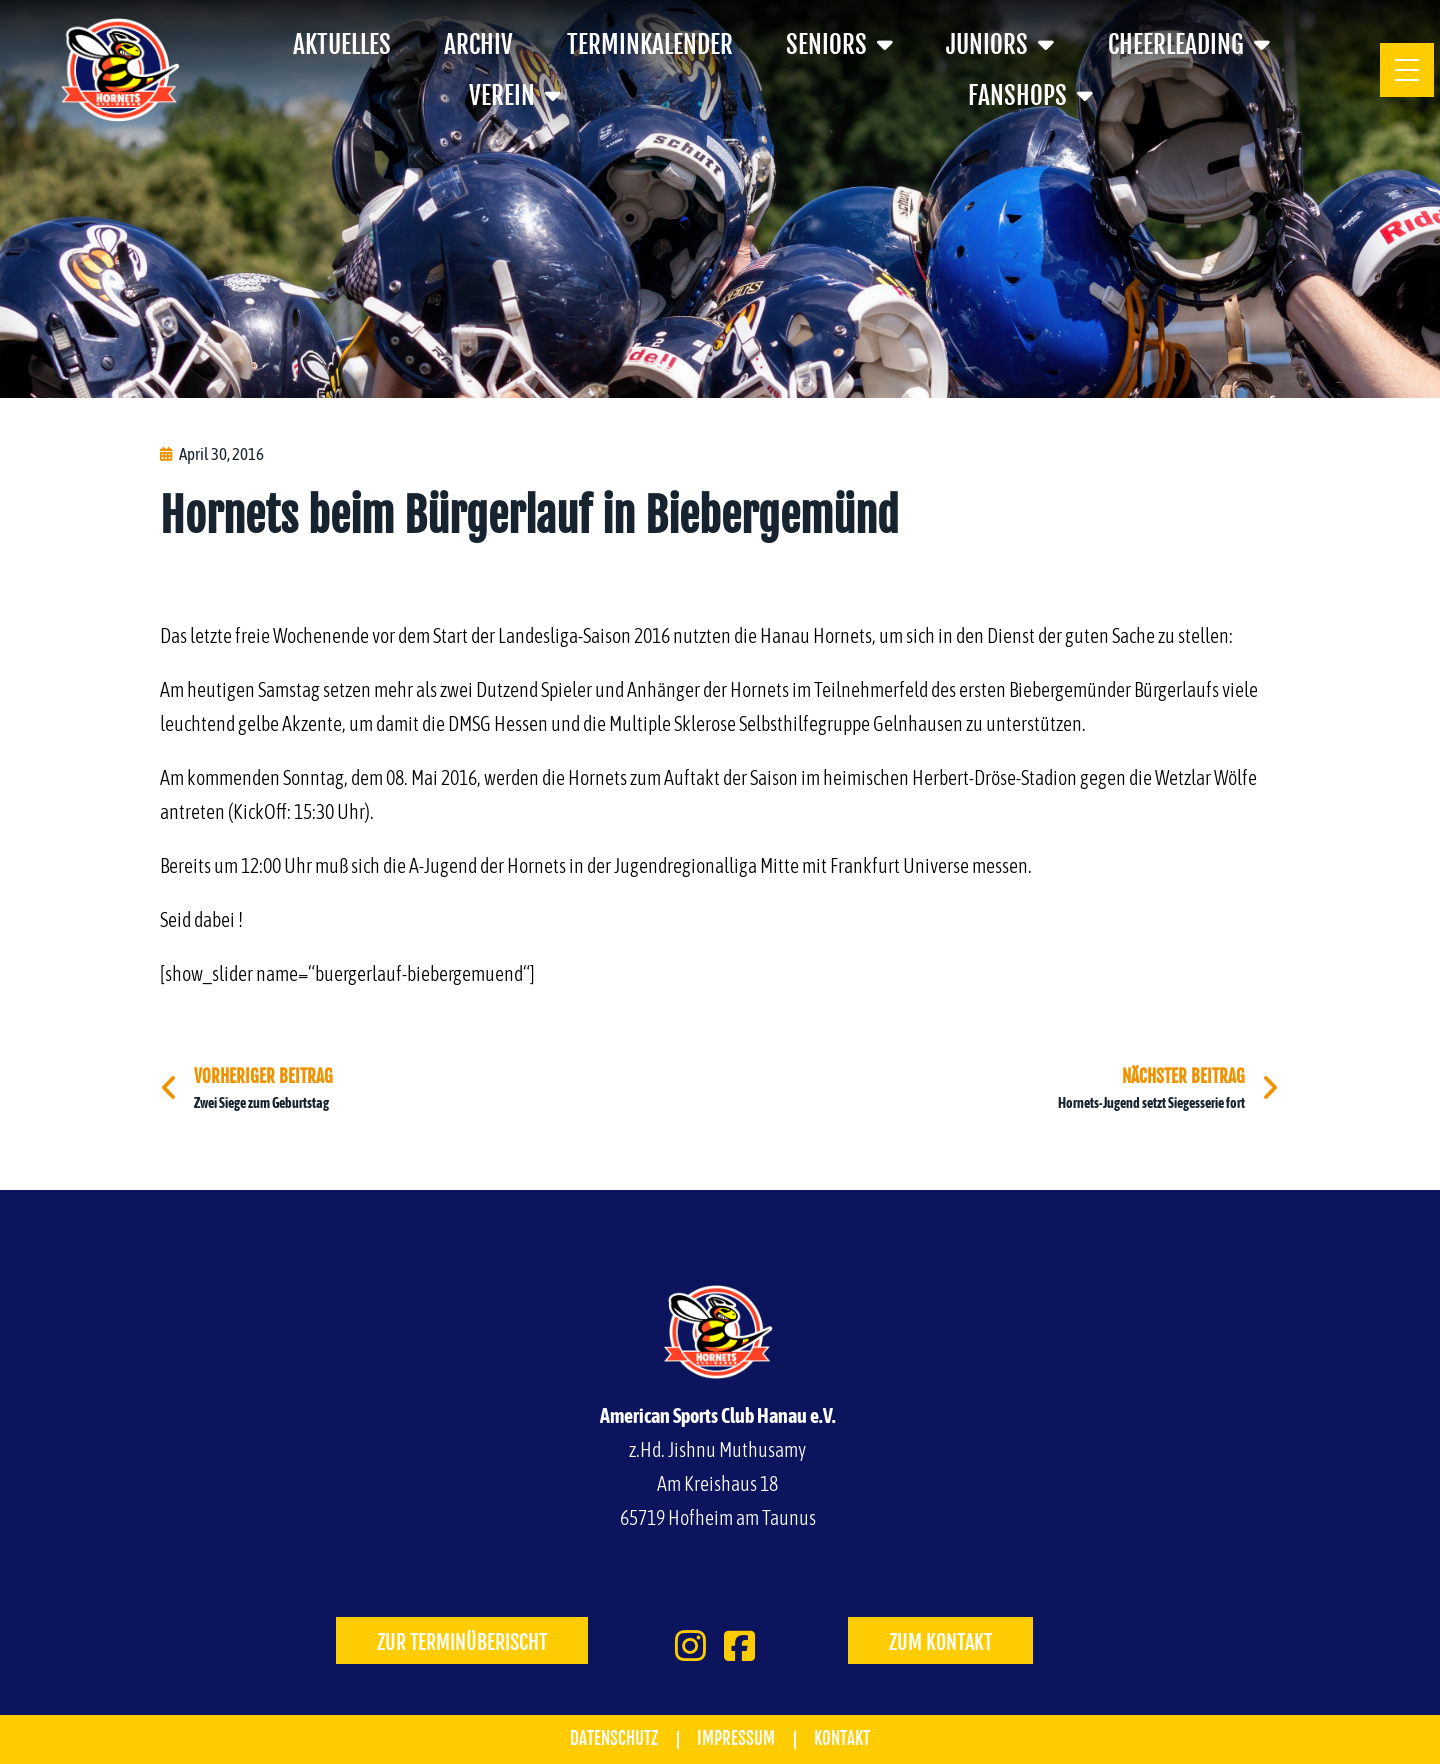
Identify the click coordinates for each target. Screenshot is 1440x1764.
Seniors (839, 44)
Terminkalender (650, 44)
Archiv (478, 44)
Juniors (1000, 44)
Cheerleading (1189, 44)
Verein (515, 95)
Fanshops (1030, 95)
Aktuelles (342, 44)
